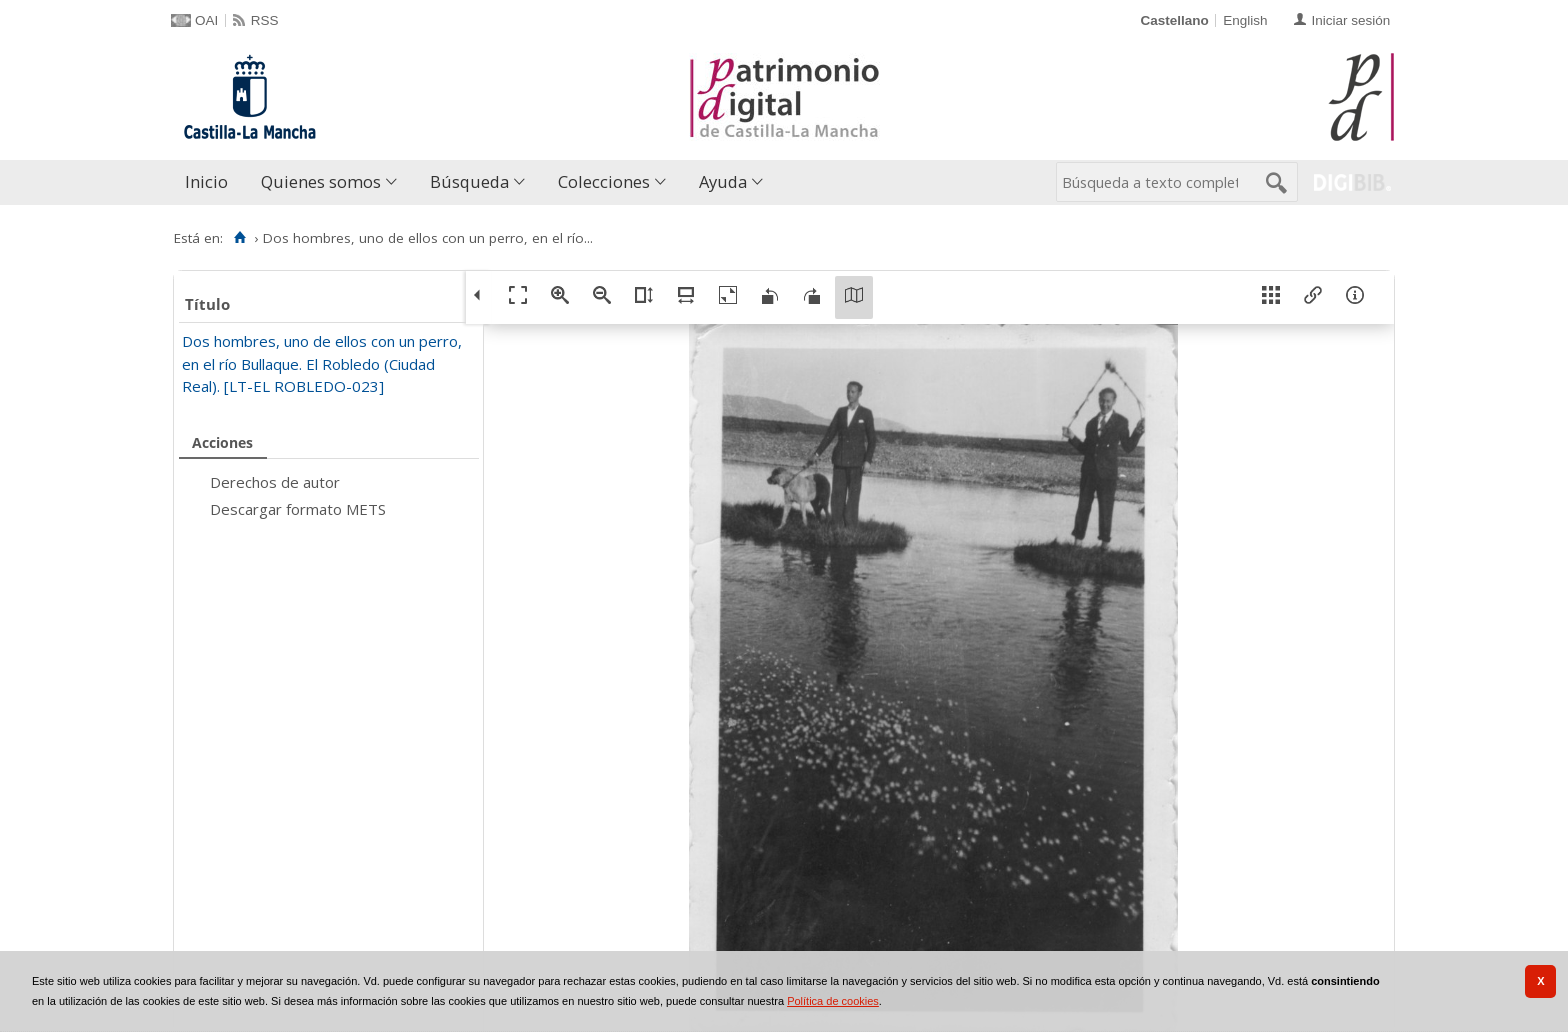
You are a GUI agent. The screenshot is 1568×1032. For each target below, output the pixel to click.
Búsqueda (469, 181)
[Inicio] (239, 238)
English (1245, 20)
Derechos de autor (275, 482)
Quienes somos (321, 181)
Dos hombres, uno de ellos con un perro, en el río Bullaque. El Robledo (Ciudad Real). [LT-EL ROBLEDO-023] (322, 363)
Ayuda (723, 181)
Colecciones (604, 181)
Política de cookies (833, 1001)
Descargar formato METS (298, 509)
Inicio (206, 181)
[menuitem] (211, 182)
